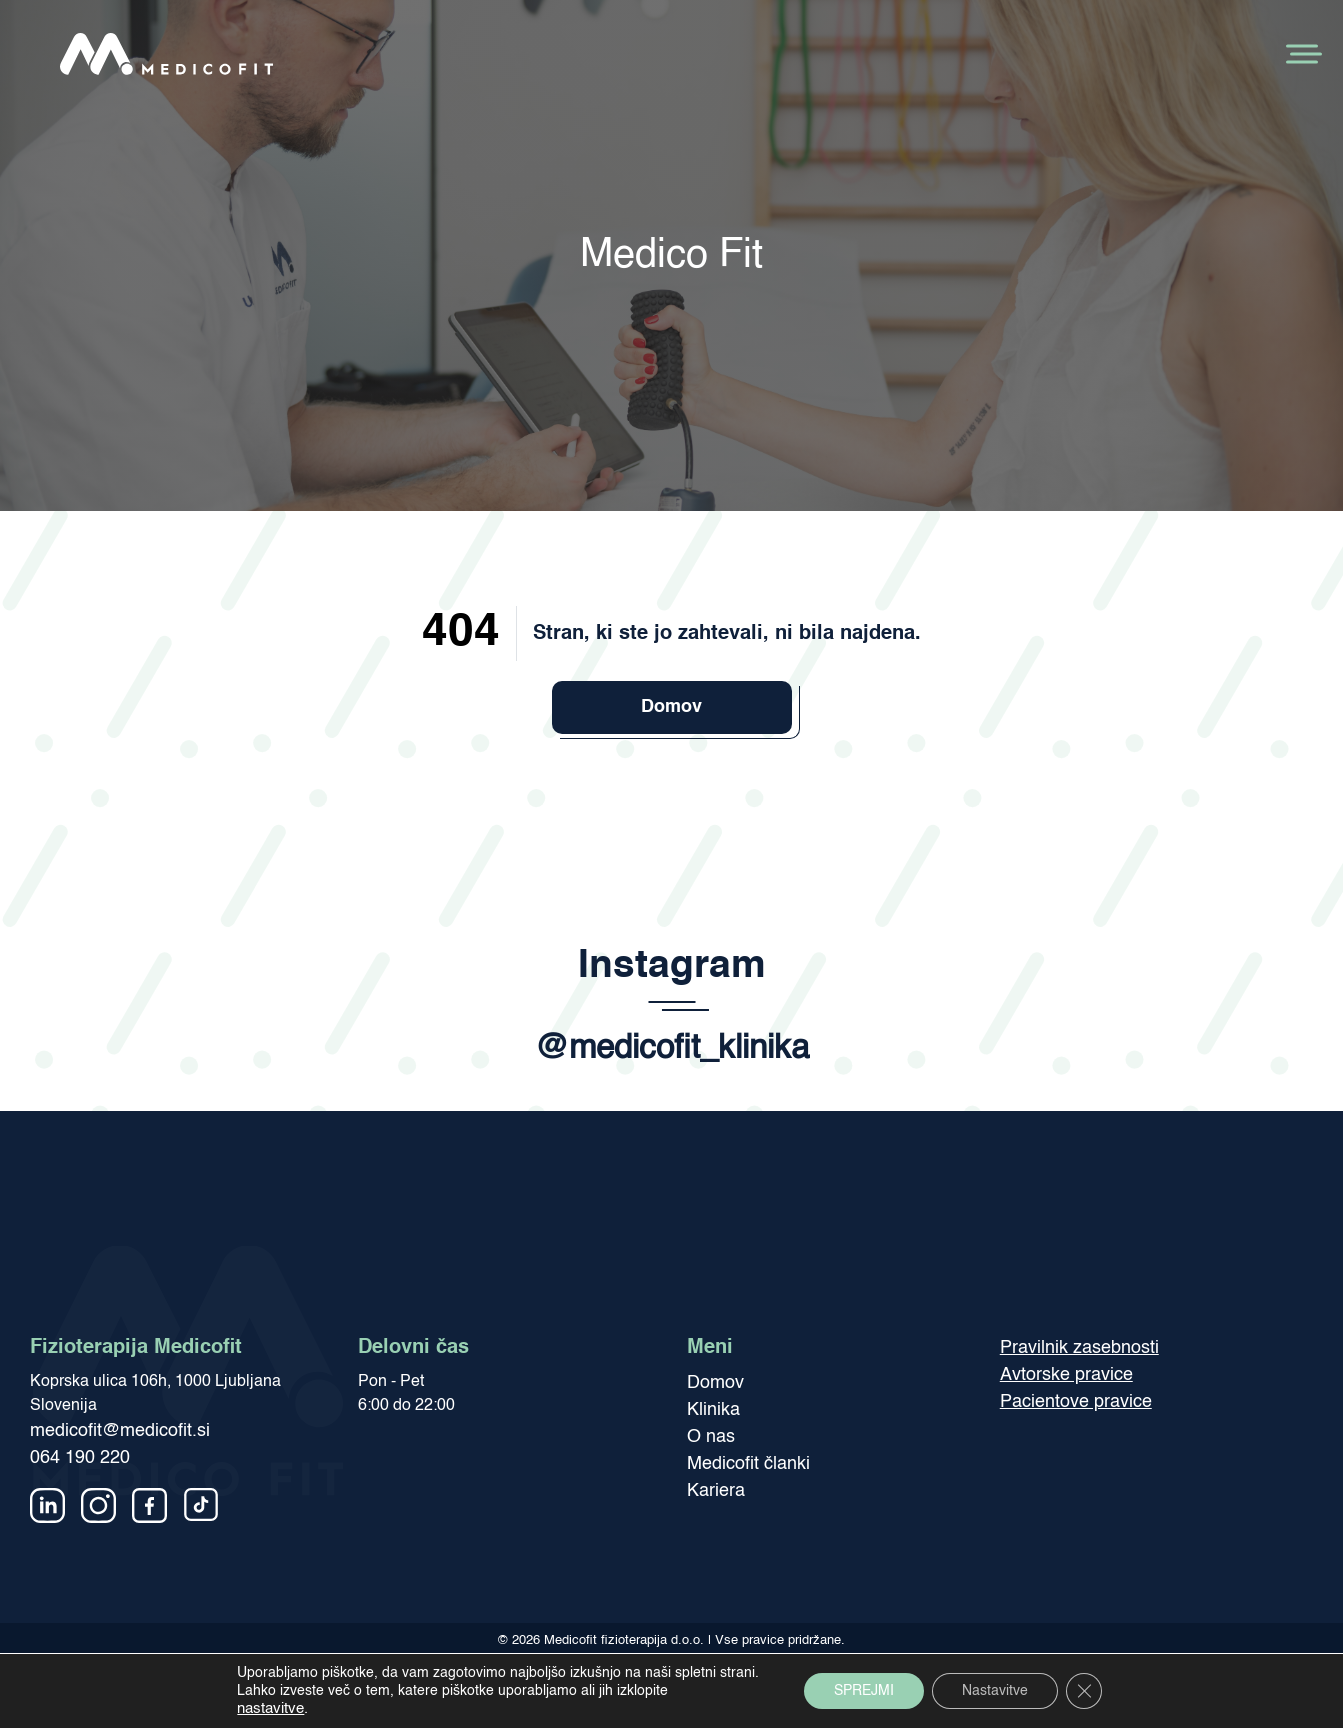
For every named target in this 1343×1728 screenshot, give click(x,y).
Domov (671, 707)
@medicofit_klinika (672, 1049)
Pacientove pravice (1076, 1402)
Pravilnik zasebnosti (1079, 1348)
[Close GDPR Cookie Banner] (1084, 1691)
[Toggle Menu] (1302, 53)
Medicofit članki (748, 1464)
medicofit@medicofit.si (120, 1431)
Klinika (713, 1410)
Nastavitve (995, 1691)
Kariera (716, 1491)
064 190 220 (80, 1458)
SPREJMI (864, 1691)
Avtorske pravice (1066, 1375)
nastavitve (270, 1709)
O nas (711, 1437)
